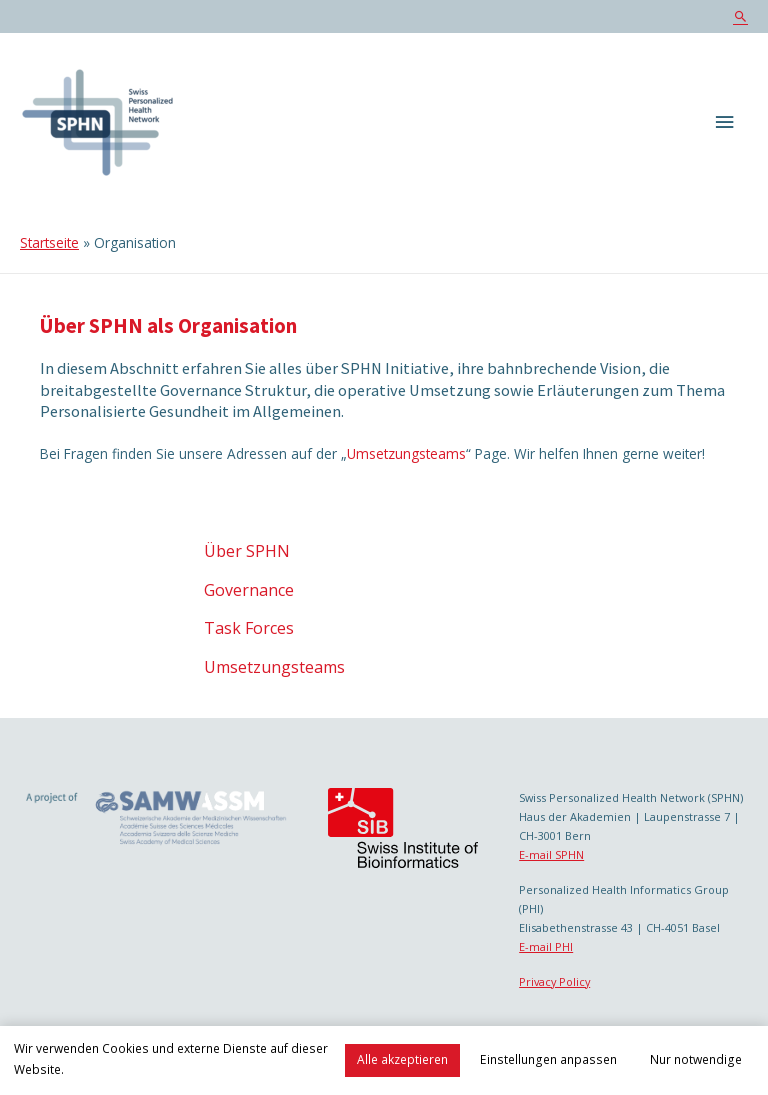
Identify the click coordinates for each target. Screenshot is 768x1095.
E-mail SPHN (551, 854)
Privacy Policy (554, 981)
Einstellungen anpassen (548, 1059)
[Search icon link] (740, 16)
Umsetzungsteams (406, 453)
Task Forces (249, 628)
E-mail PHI (546, 946)
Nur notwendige (696, 1059)
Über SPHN (247, 551)
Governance (249, 590)
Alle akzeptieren (402, 1059)
